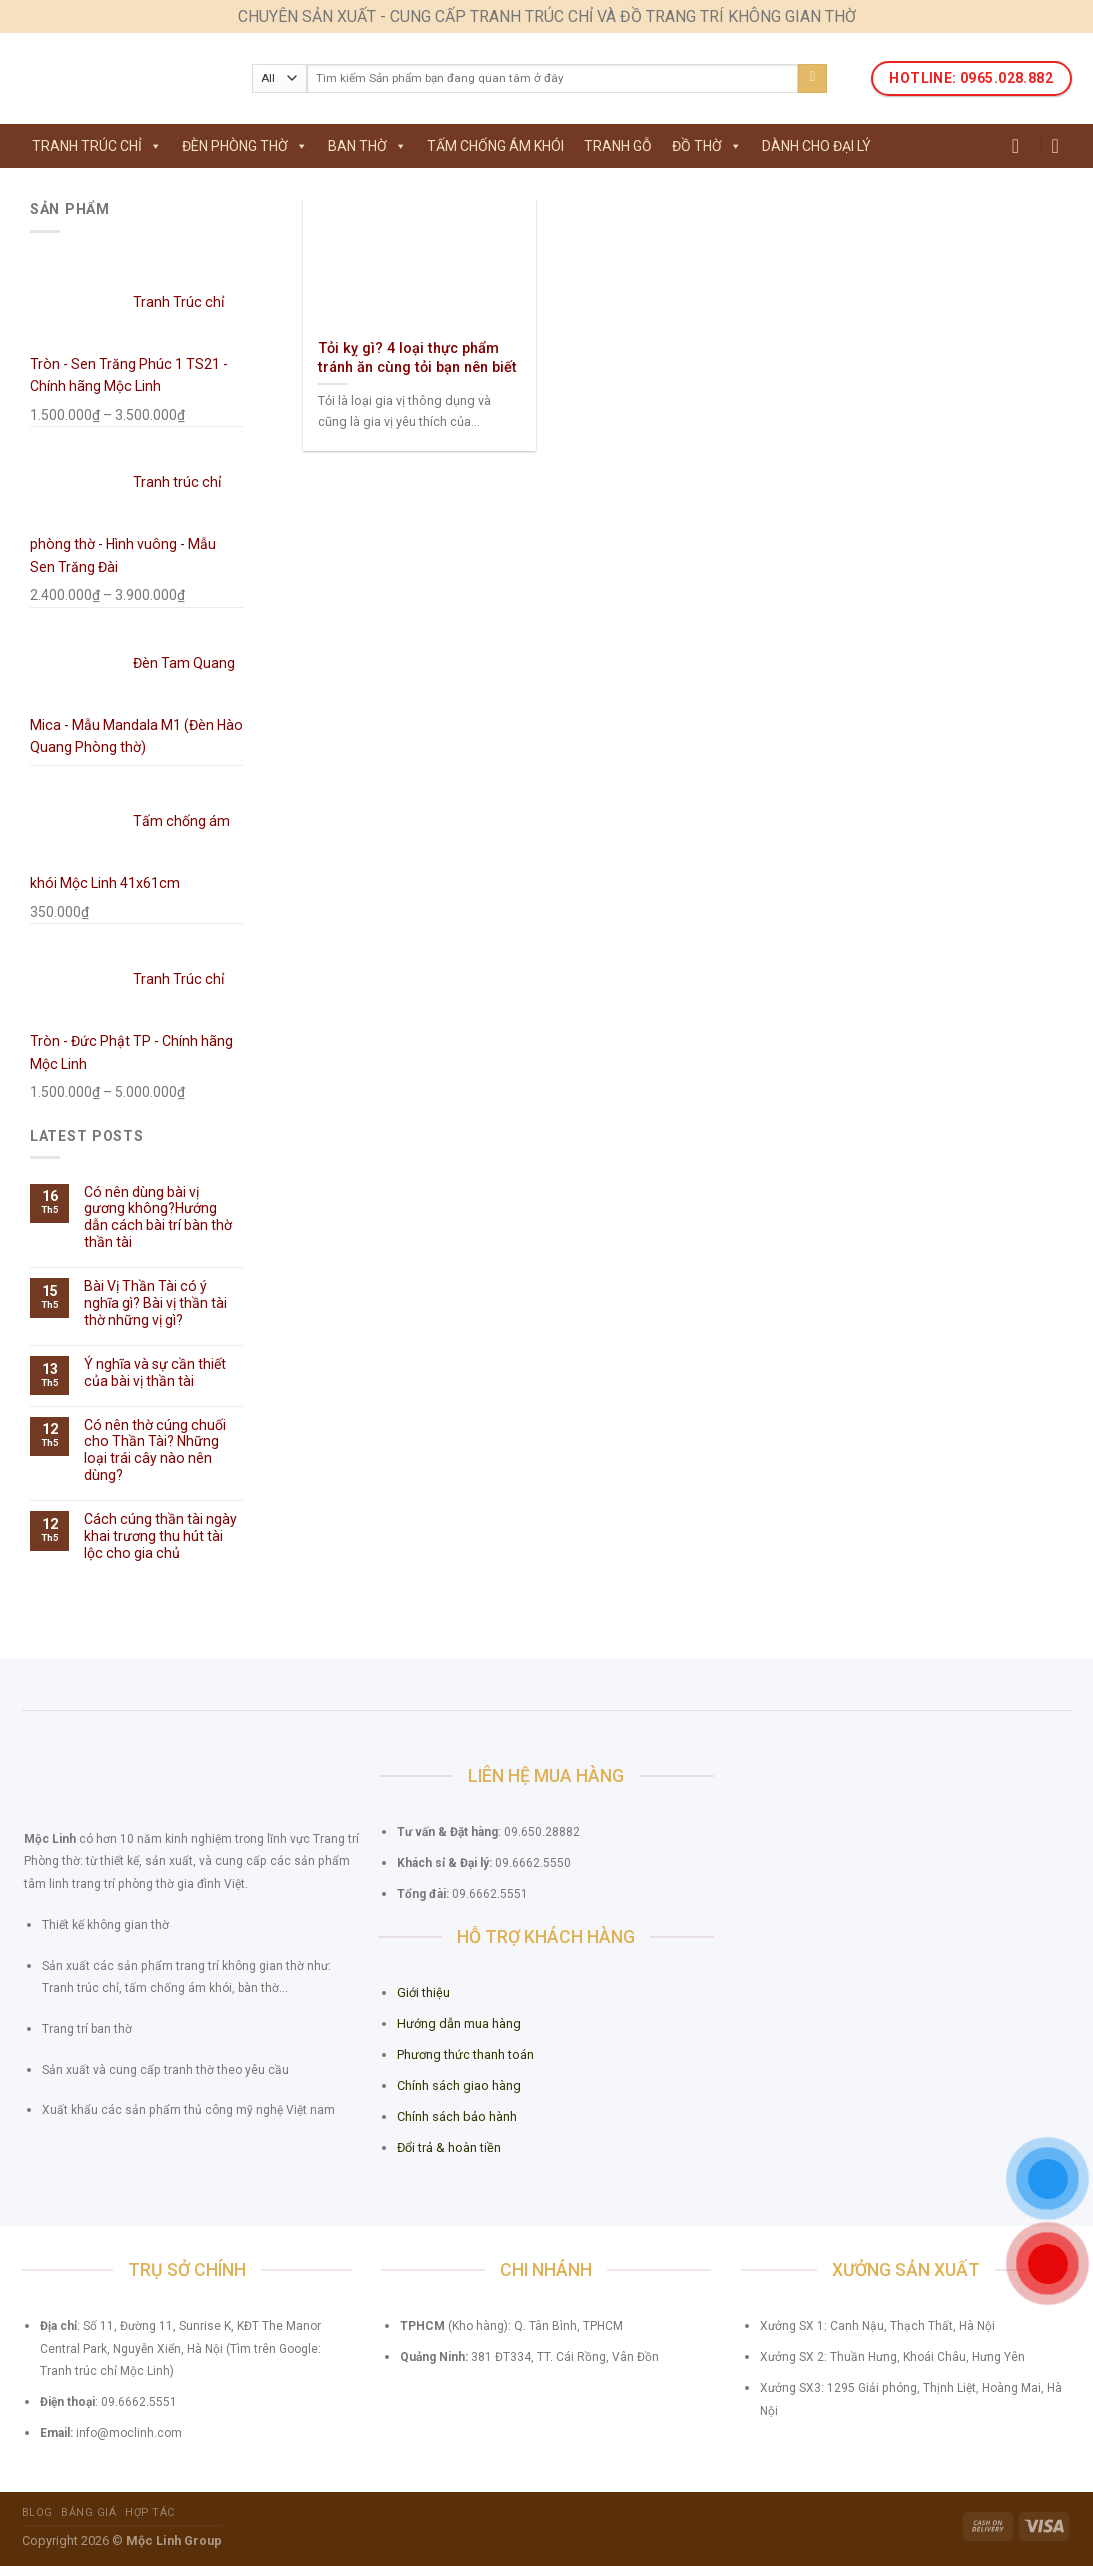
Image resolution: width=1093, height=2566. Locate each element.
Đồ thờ (707, 146)
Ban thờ (367, 146)
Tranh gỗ (618, 146)
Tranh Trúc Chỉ (97, 146)
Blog (37, 2512)
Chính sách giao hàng (459, 2085)
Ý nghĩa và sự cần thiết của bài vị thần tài (155, 1372)
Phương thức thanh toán (465, 2054)
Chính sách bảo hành (457, 2116)
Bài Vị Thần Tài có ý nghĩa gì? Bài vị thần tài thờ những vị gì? (155, 1303)
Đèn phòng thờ (245, 146)
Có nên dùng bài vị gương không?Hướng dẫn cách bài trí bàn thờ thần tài (158, 1217)
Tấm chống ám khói (495, 146)
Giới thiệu (423, 1992)
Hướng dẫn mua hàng (459, 2023)
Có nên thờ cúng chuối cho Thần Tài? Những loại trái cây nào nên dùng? (155, 1450)
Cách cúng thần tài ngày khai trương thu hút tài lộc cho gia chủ (160, 1536)
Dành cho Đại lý (816, 146)
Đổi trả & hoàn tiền (449, 2147)
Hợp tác (150, 2512)
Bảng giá (88, 2512)
